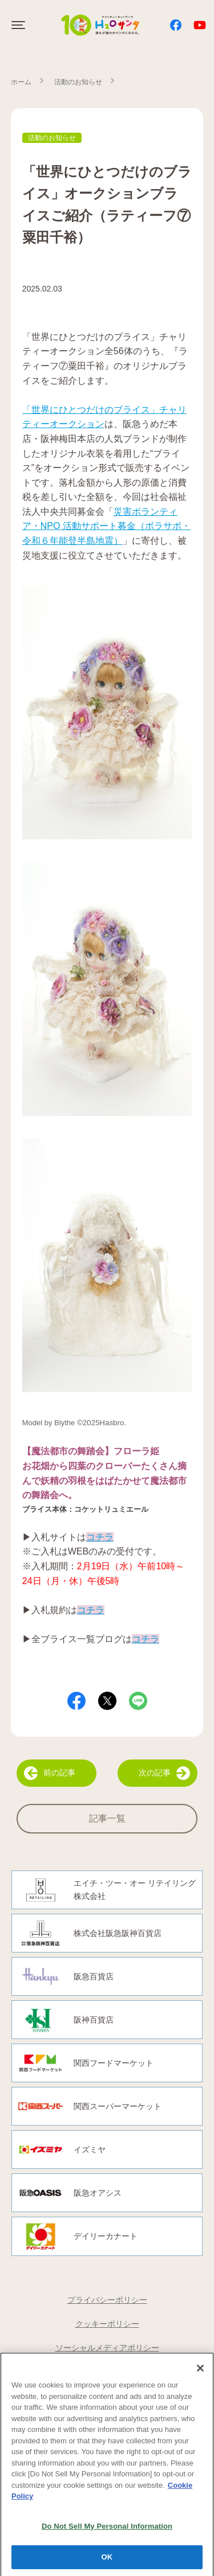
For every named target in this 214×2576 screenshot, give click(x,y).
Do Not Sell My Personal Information (107, 2529)
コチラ (145, 1639)
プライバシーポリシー (107, 2299)
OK (107, 2561)
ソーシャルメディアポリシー (107, 2347)
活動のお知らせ (78, 82)
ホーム (21, 82)
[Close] (200, 2371)
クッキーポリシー (107, 2323)
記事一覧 (107, 1818)
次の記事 (164, 1773)
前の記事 (49, 1773)
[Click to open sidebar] (19, 25)
